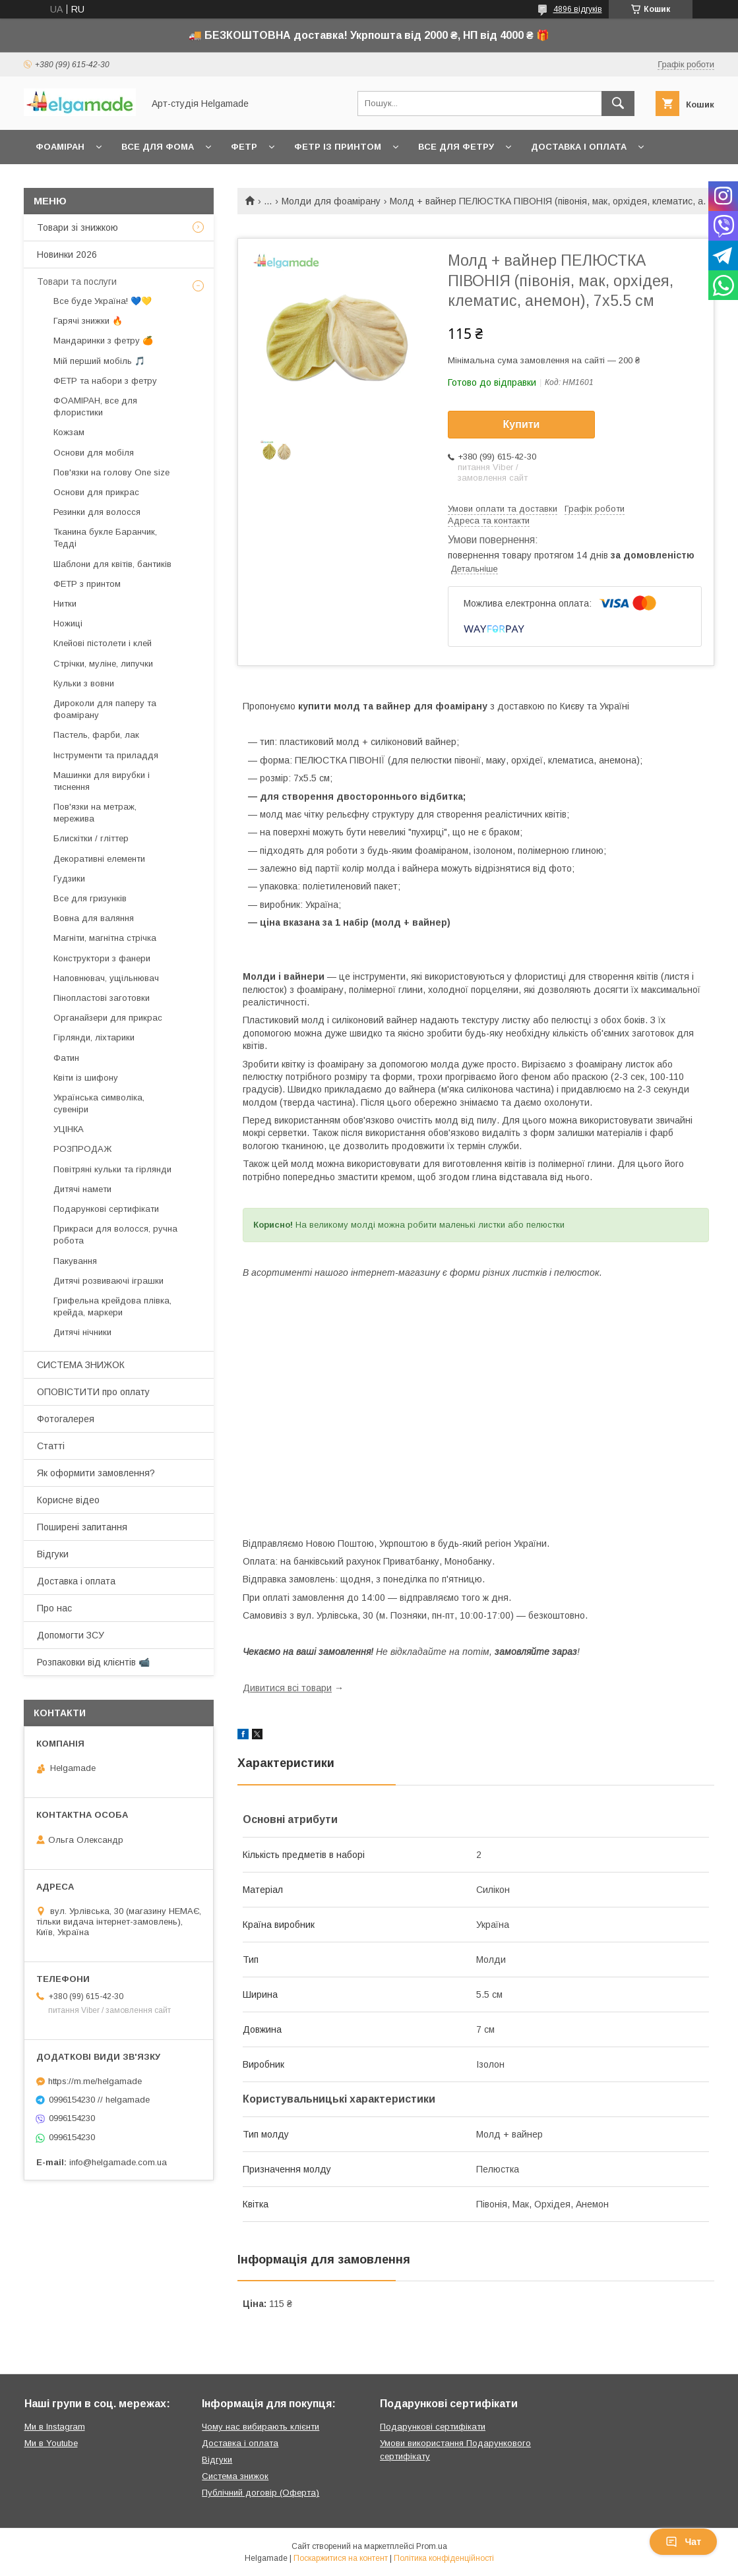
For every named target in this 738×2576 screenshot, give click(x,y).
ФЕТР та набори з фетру (105, 381)
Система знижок (235, 2476)
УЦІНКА (68, 1129)
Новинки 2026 (67, 254)
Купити (521, 424)
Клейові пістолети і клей (102, 643)
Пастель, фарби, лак (96, 735)
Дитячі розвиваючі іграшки (108, 1281)
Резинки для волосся (96, 512)
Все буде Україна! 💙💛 (102, 301)
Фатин (66, 1058)
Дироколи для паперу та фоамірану (104, 709)
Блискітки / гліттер (91, 838)
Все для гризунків (90, 898)
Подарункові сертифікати (106, 1209)
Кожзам (68, 432)
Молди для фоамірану (331, 201)
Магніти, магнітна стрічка (104, 938)
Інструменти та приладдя (105, 755)
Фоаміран (60, 147)
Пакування (75, 1261)
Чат (683, 2542)
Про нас (54, 1608)
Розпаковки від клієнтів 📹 (93, 1662)
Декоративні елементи (99, 859)
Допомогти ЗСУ (70, 1635)
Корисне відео (68, 1500)
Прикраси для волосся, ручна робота (115, 1234)
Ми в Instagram (54, 2427)
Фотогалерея (65, 1419)
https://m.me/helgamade (95, 2081)
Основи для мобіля (93, 453)
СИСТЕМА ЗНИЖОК (81, 1365)
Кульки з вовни (83, 683)
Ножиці (67, 623)
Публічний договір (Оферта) (260, 2493)
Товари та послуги (77, 281)
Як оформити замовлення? (96, 1473)
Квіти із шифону (85, 1078)
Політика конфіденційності (444, 2558)
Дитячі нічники (82, 1332)
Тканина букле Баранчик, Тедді (105, 538)
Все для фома (157, 147)
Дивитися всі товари (287, 1688)
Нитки (65, 604)
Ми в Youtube (51, 2443)
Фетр (244, 147)
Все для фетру (456, 147)
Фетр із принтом (337, 147)
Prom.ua (431, 2546)
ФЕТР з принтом (87, 584)
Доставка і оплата (579, 147)
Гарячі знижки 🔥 (88, 321)
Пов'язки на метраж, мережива (95, 813)
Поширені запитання (82, 1527)
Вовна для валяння (93, 918)
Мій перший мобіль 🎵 (99, 361)
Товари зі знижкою (77, 227)
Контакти (60, 181)
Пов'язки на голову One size (111, 472)
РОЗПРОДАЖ (82, 1149)
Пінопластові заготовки (101, 998)
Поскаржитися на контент (340, 2558)
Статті (51, 1446)
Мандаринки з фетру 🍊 (103, 340)
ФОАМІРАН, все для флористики (95, 406)
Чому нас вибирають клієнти (260, 2427)
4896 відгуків (577, 9)
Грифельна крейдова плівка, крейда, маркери (112, 1306)
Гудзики (69, 879)
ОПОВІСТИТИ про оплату (93, 1392)
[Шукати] (617, 103)
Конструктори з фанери (101, 958)
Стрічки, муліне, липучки (103, 664)
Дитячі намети (82, 1189)
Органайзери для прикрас (107, 1018)
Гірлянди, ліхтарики (94, 1037)
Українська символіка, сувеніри (98, 1103)
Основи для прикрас (96, 492)
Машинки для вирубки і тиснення (101, 781)
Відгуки (53, 1554)
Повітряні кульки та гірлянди (112, 1169)
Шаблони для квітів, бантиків (112, 564)
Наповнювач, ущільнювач (106, 978)
